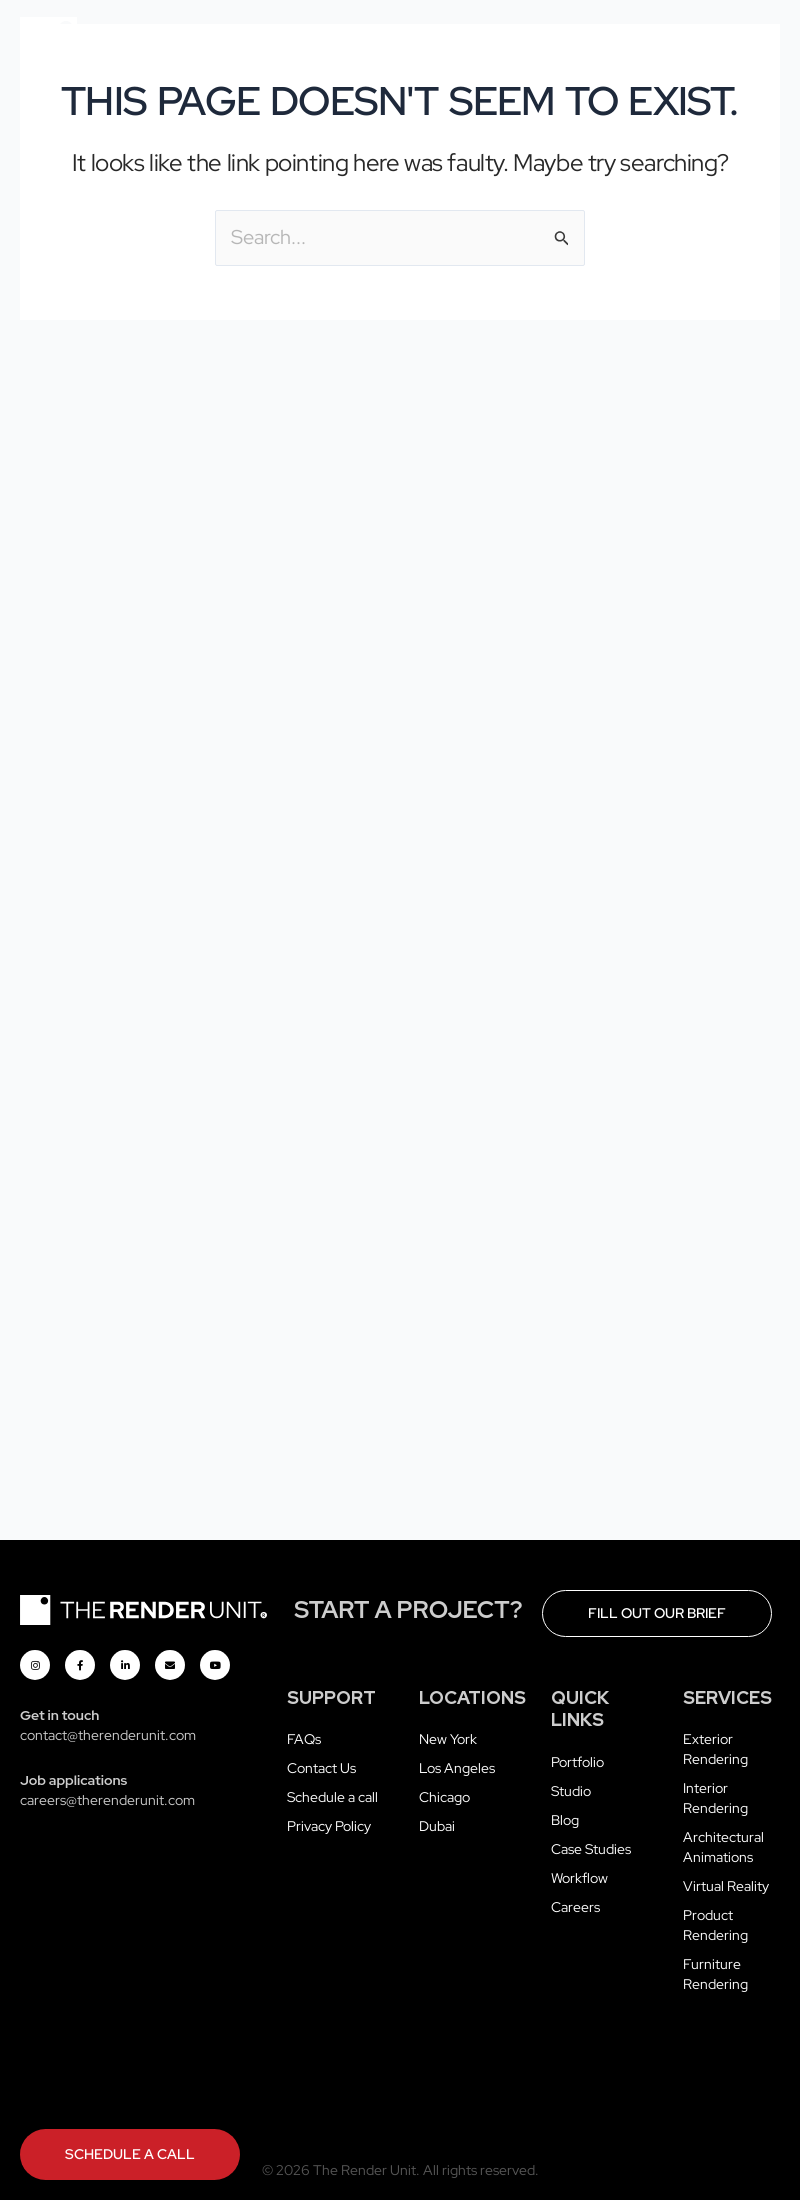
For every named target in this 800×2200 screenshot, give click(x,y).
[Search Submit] (562, 238)
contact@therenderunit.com (108, 1735)
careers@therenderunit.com (107, 1800)
